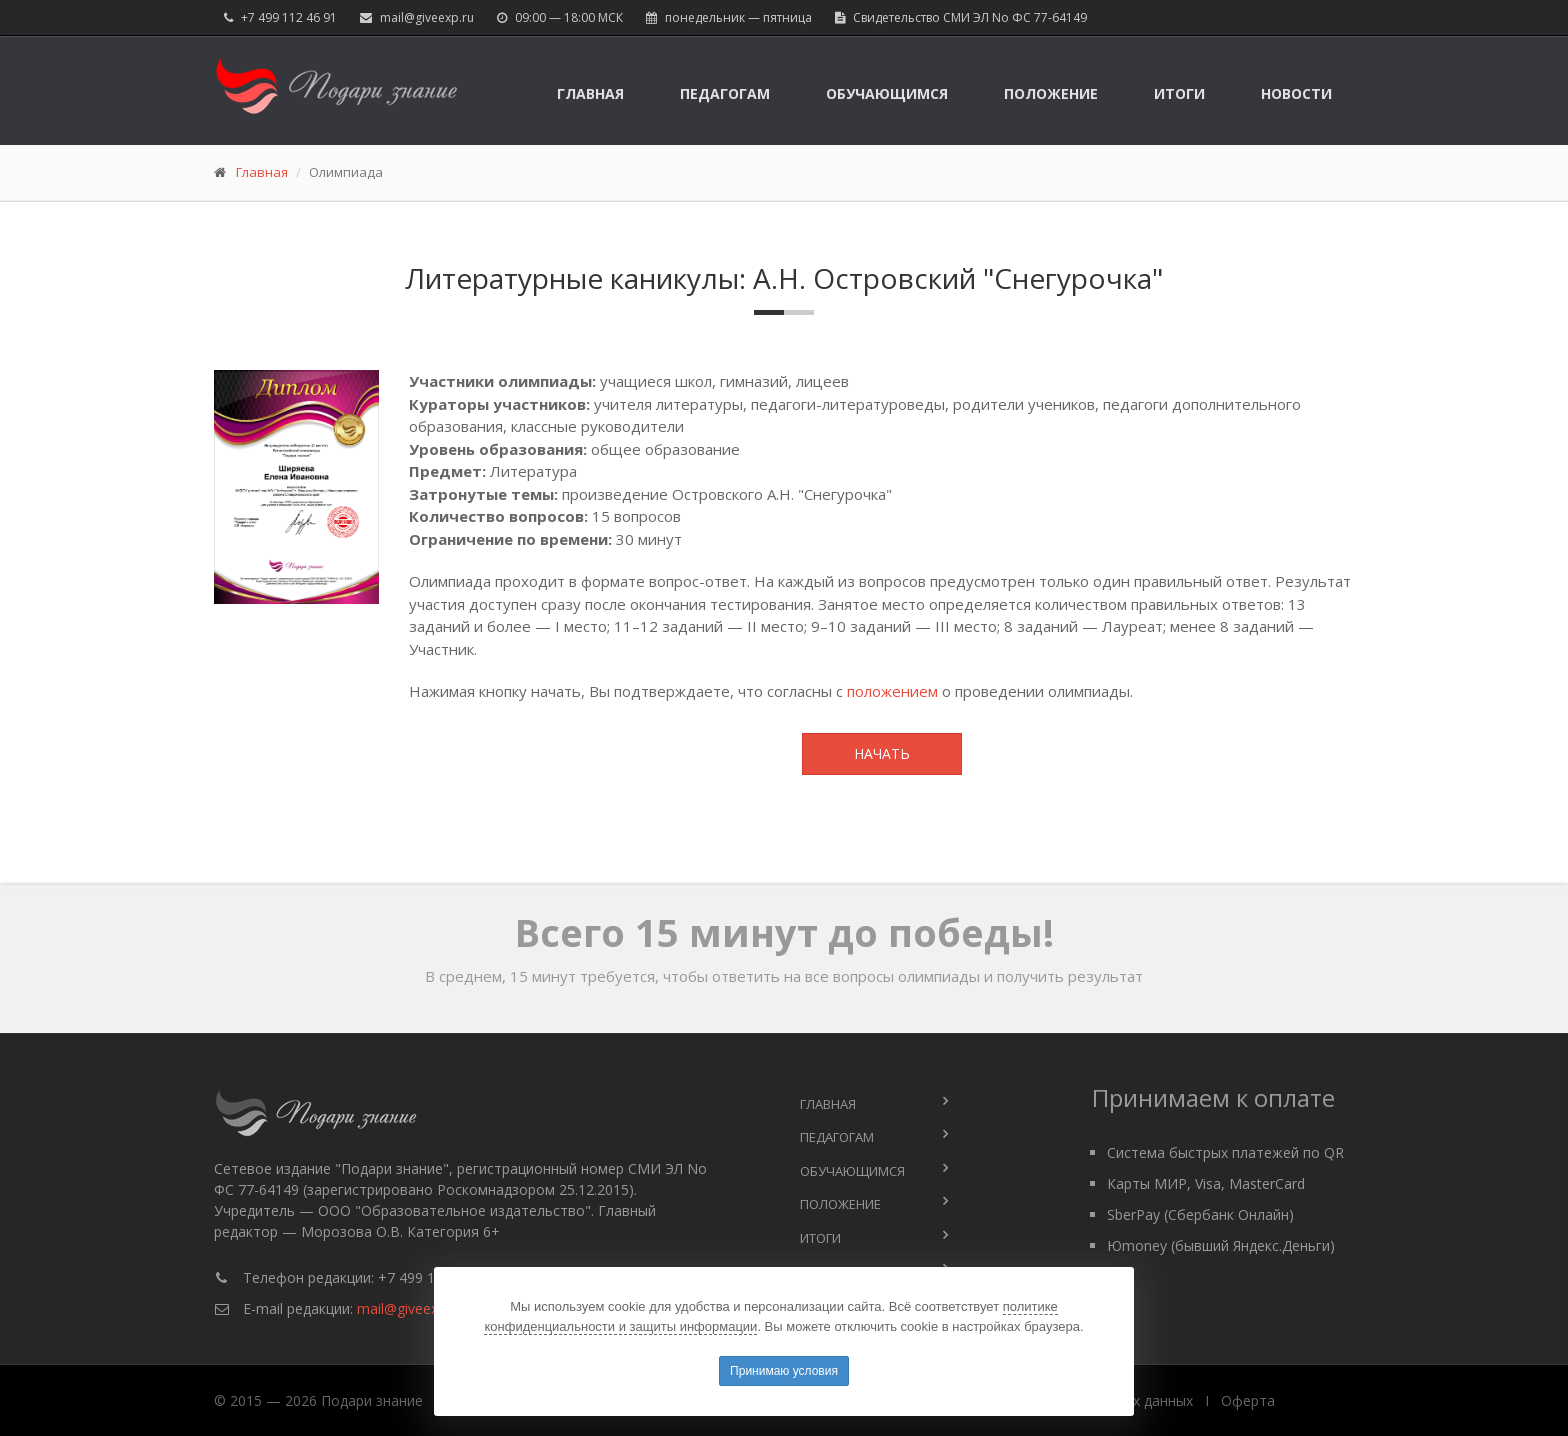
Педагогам (725, 93)
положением (892, 691)
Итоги (1179, 93)
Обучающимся (887, 93)
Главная (590, 93)
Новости (1296, 93)
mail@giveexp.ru (427, 17)
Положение (1051, 93)
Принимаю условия (784, 1371)
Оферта (1248, 1400)
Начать (882, 753)
